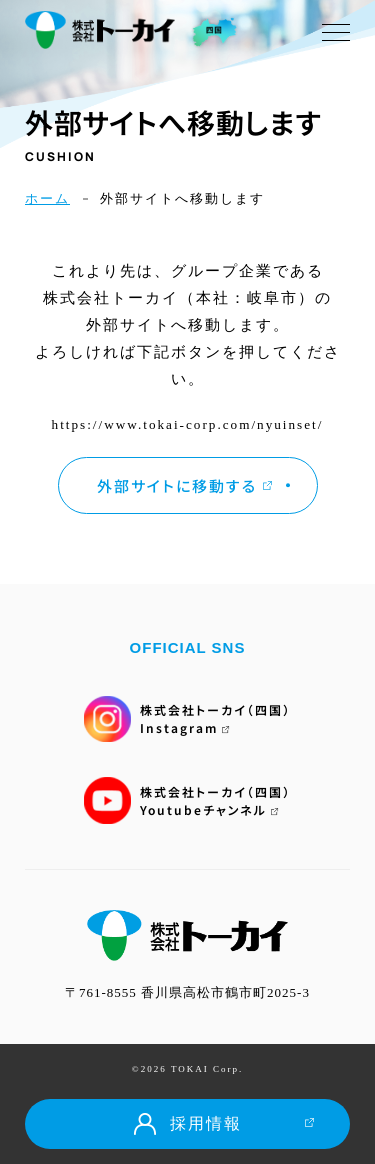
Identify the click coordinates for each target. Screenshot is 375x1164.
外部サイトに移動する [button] (184, 485)
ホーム (47, 198)
